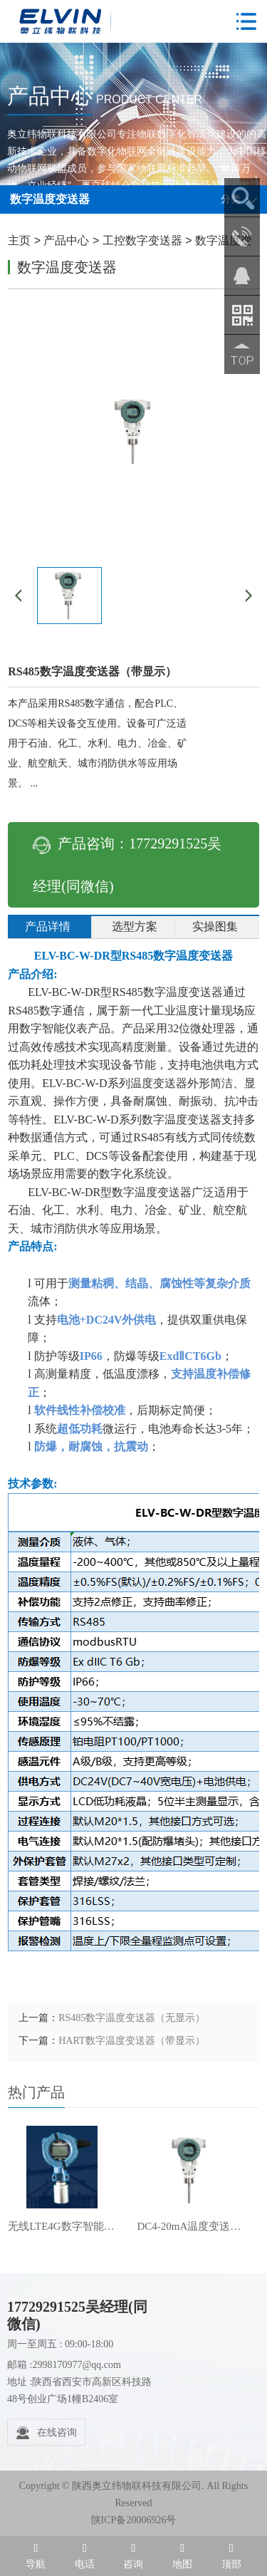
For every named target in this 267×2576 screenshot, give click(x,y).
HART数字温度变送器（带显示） (131, 2040)
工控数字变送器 (142, 240)
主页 (19, 240)
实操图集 (215, 926)
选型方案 (134, 926)
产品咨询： (127, 865)
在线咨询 (46, 2433)
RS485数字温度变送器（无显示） (131, 2017)
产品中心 (66, 240)
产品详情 (47, 926)
